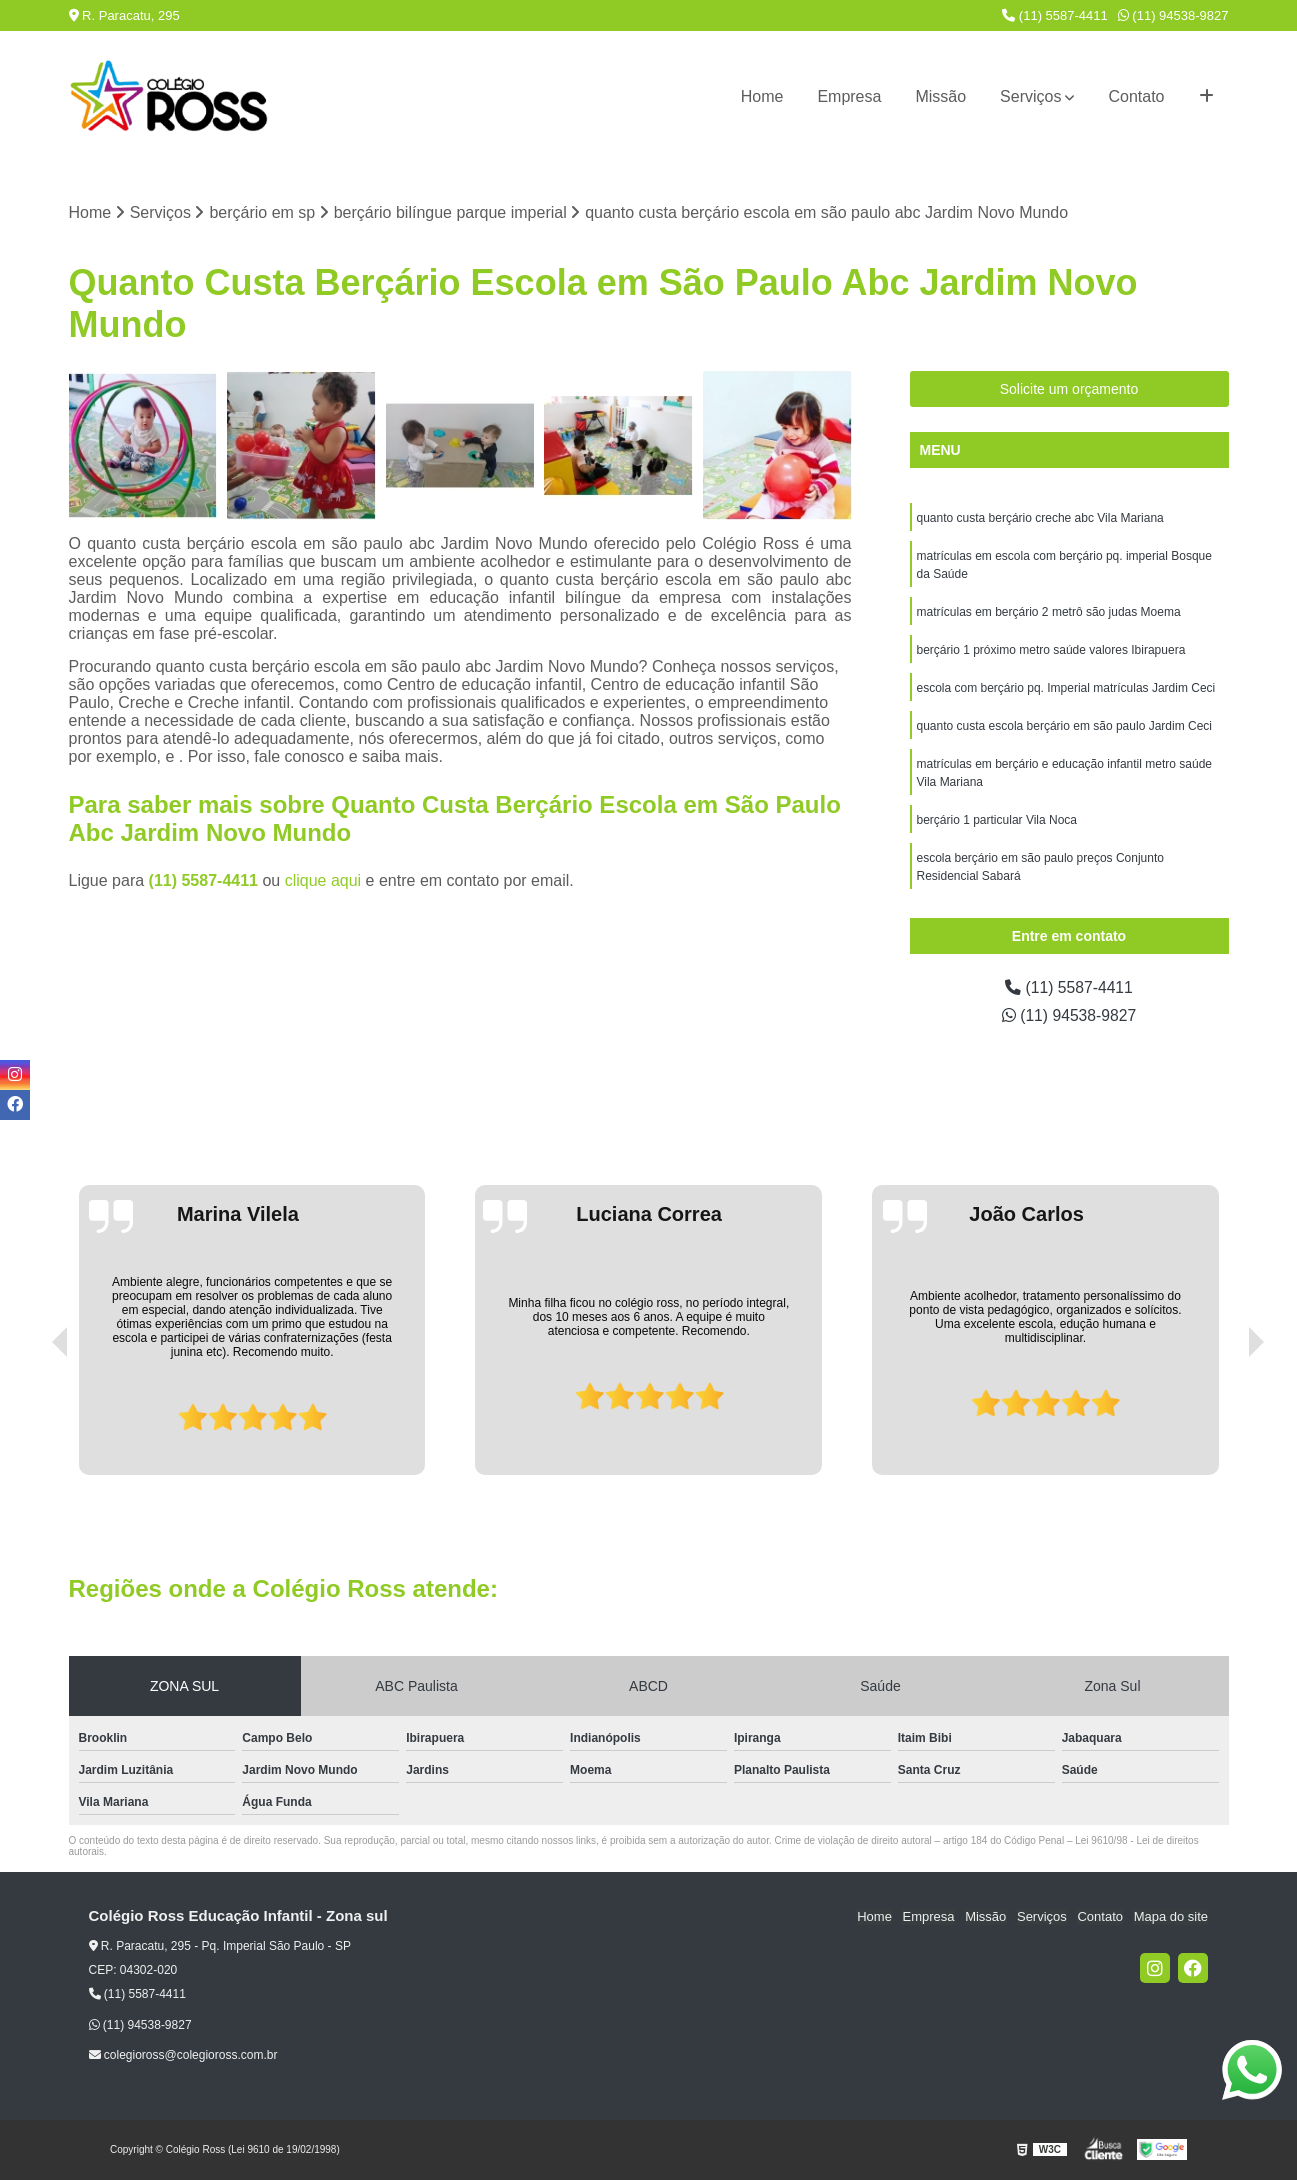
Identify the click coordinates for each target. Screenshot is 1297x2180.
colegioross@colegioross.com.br (183, 2055)
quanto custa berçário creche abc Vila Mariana (1040, 519)
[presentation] (32, 1419)
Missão (940, 96)
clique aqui (323, 880)
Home (762, 96)
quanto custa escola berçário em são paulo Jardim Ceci (1065, 727)
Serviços (1030, 96)
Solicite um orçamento (1069, 390)
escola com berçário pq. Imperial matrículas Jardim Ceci (1066, 689)
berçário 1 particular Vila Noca (997, 821)
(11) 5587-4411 (1055, 15)
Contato (1136, 96)
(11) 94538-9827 (1173, 15)
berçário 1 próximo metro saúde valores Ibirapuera (1051, 651)
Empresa (849, 96)
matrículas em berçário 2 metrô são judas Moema (1049, 613)
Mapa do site (1171, 1917)
